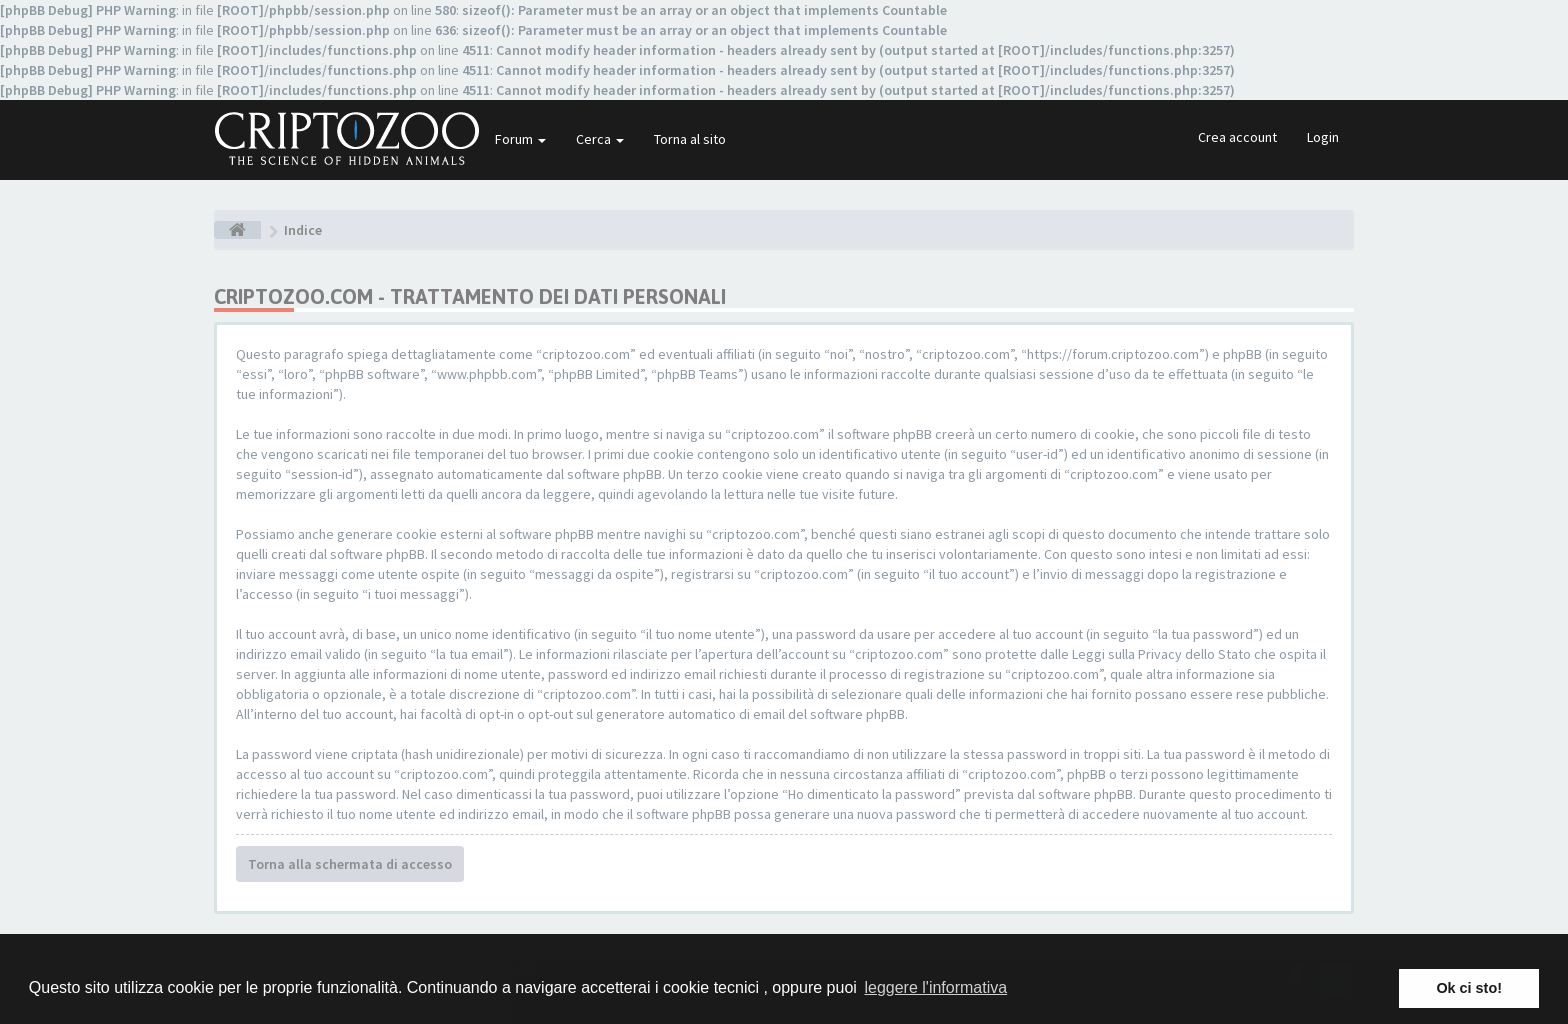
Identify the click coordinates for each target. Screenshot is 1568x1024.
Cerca (600, 139)
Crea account (1237, 137)
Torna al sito (690, 139)
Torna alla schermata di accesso (350, 864)
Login (1323, 137)
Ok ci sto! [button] (1469, 988)
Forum (520, 139)
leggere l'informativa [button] (935, 987)
